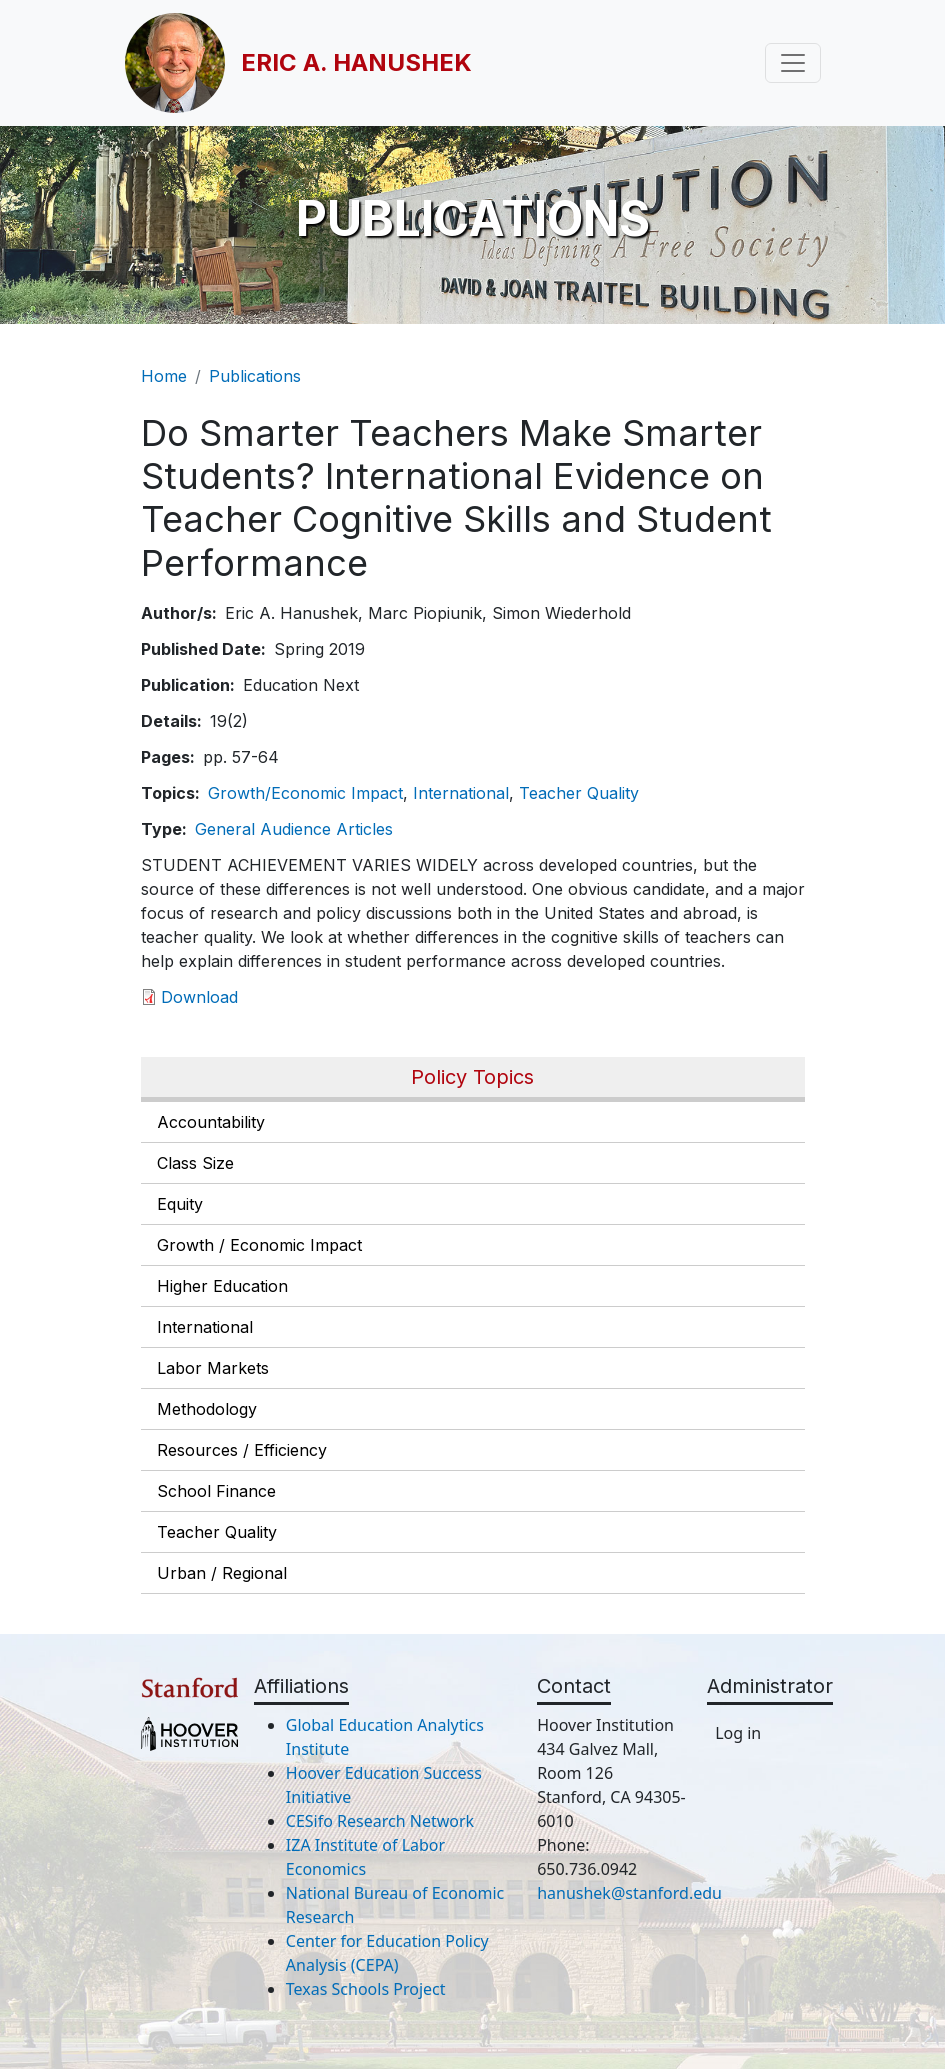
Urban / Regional (222, 1573)
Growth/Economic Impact (305, 793)
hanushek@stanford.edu (629, 1893)
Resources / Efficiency (242, 1450)
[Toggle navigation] (793, 63)
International (205, 1327)
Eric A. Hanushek (356, 62)
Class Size (195, 1163)
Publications (255, 376)
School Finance (216, 1491)
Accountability (211, 1122)
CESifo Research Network (380, 1821)
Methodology (207, 1409)
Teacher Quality (217, 1532)
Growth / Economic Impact (259, 1245)
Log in (738, 1733)
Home (164, 376)
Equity (180, 1204)
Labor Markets (213, 1368)
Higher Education (222, 1286)
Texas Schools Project (366, 1989)
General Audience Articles (294, 829)
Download (199, 997)
